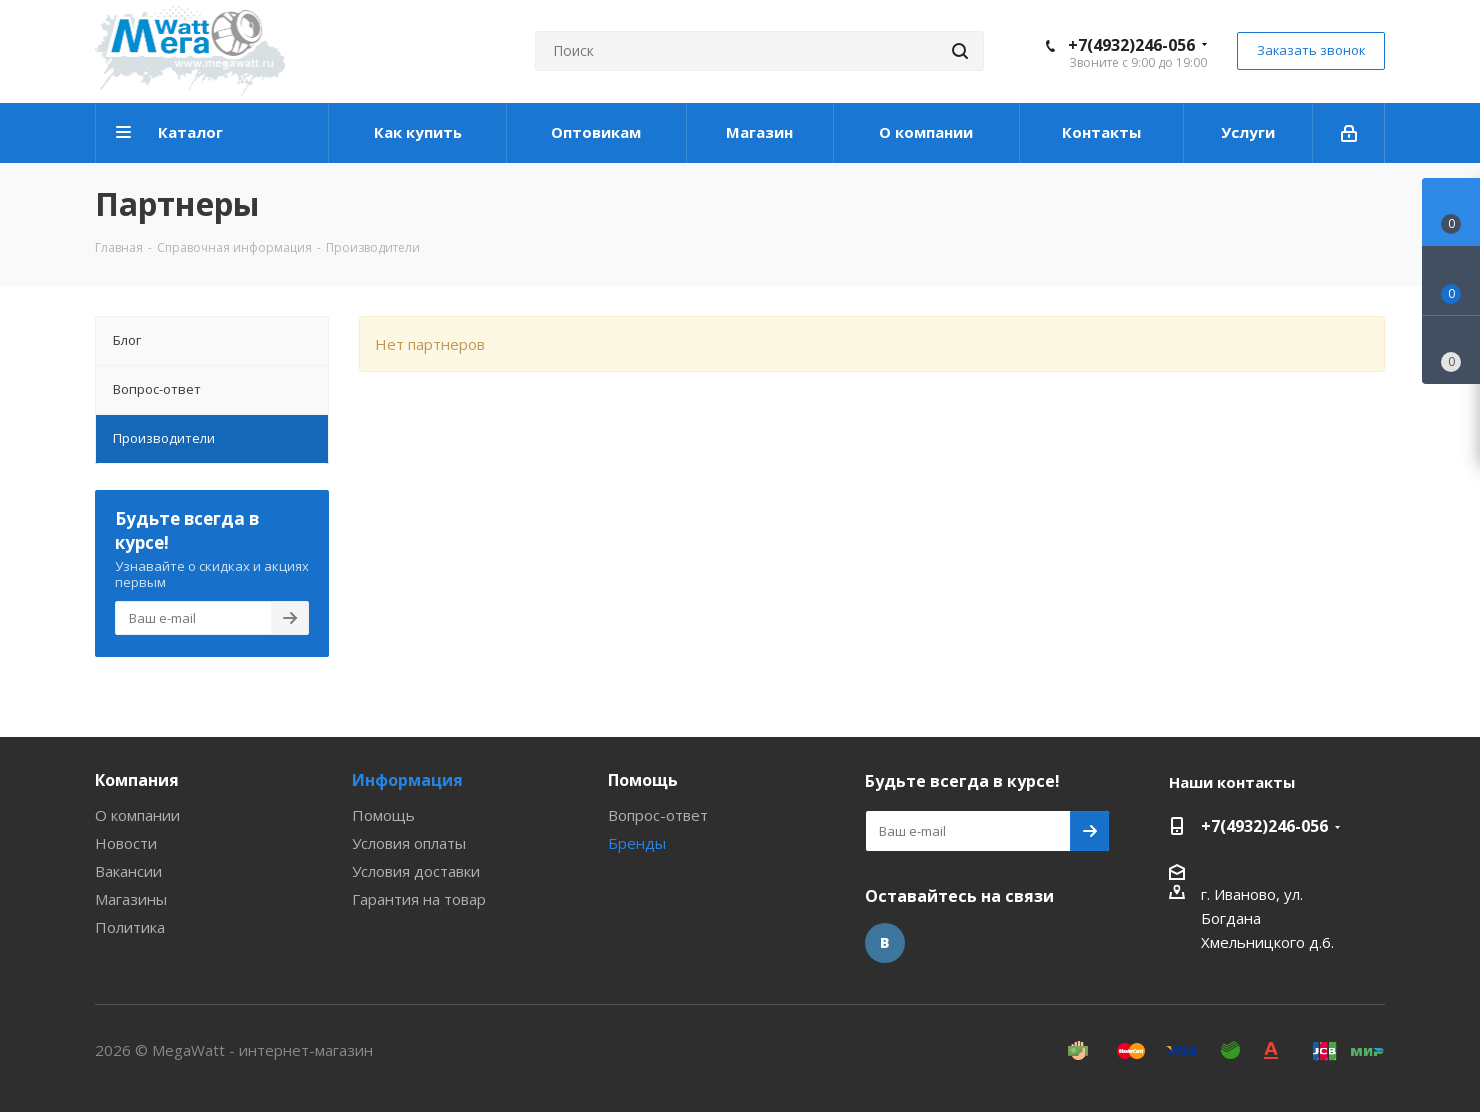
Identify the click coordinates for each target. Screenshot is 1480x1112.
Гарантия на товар (419, 899)
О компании (137, 815)
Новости (126, 843)
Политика (130, 927)
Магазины (131, 899)
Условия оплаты (409, 843)
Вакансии (128, 871)
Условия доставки (416, 871)
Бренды (637, 843)
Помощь (383, 815)
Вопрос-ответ (658, 815)
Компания (137, 780)
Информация (407, 780)
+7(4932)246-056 (1131, 45)
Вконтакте (885, 943)
